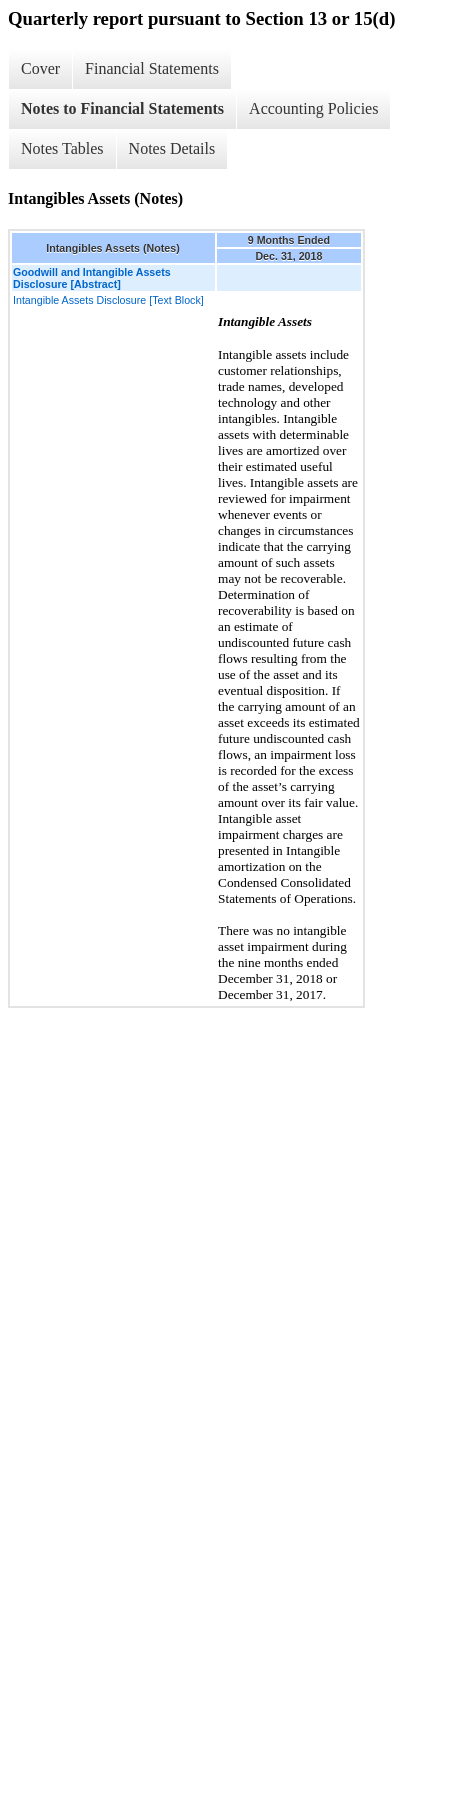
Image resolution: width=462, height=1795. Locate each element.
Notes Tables (62, 148)
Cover (40, 68)
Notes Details (172, 148)
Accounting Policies (313, 108)
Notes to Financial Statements (122, 108)
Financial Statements (152, 68)
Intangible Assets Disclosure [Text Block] (108, 300)
